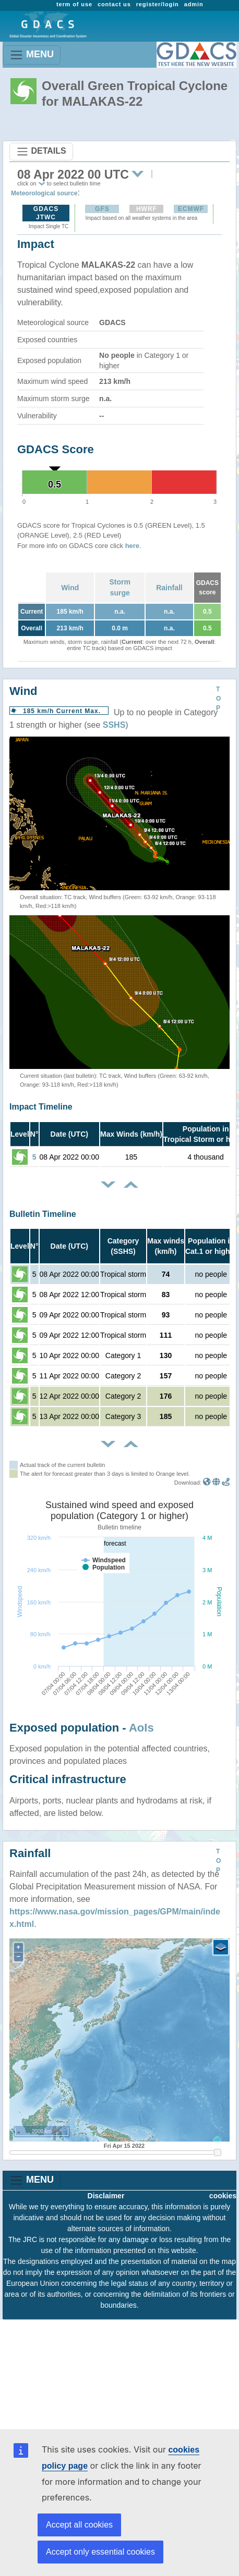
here (132, 546)
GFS (102, 209)
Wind (70, 587)
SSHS (114, 724)
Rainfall (169, 587)
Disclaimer (106, 2196)
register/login (157, 4)
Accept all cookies (79, 2524)
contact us (114, 4)
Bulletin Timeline (42, 1214)
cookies (222, 2196)
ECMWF (191, 209)
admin (194, 4)
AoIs (141, 1727)
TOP (218, 699)
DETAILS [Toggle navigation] (41, 151)
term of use (74, 4)
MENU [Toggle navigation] (31, 55)
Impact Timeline (41, 1106)
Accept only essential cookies (100, 2551)
